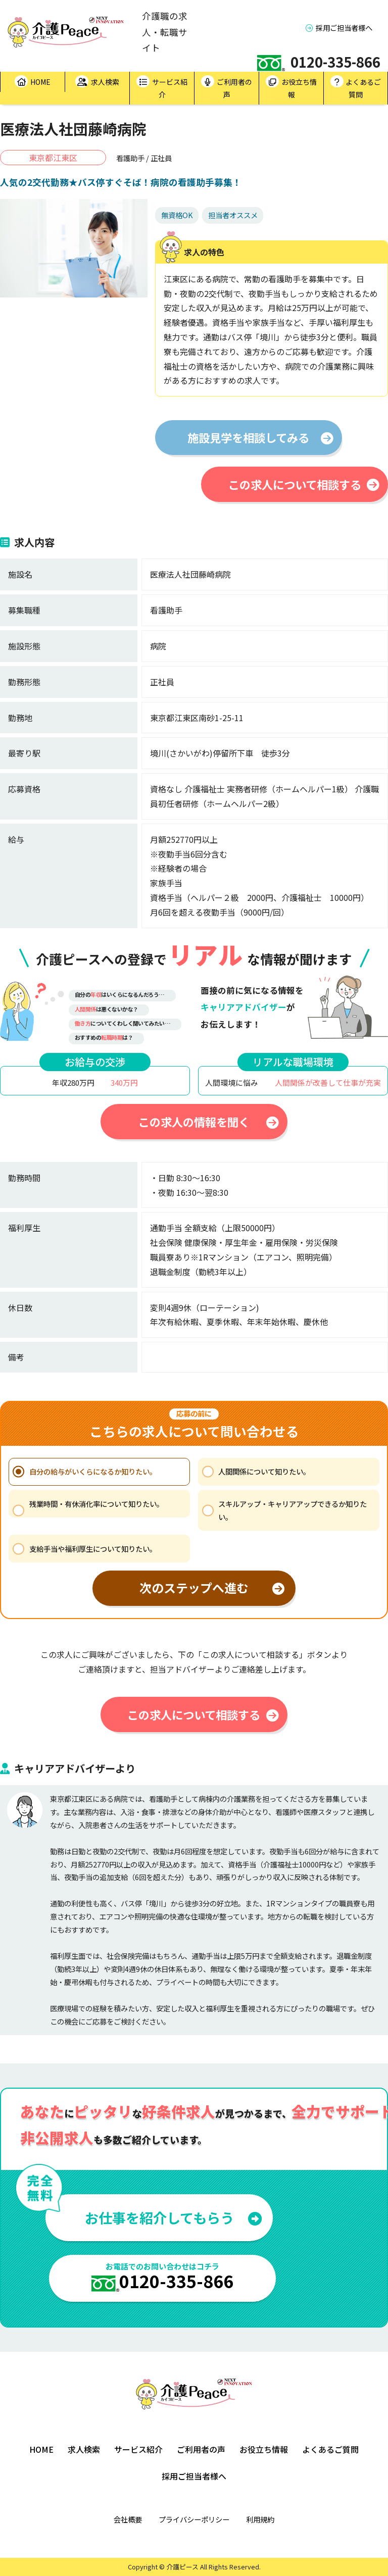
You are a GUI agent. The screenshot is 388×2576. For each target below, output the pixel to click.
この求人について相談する (303, 484)
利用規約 (260, 2519)
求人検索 (97, 81)
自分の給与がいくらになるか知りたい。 (93, 1471)
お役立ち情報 (291, 87)
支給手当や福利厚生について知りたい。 (93, 1548)
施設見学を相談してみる (260, 437)
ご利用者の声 (226, 87)
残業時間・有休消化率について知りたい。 (96, 1503)
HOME (33, 81)
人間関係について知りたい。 (264, 1471)
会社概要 (128, 2519)
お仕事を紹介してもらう (173, 2217)
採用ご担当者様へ (339, 27)
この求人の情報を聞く (208, 1122)
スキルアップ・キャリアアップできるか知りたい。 (292, 1510)
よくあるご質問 (355, 87)
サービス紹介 (161, 87)
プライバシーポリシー (194, 2519)
